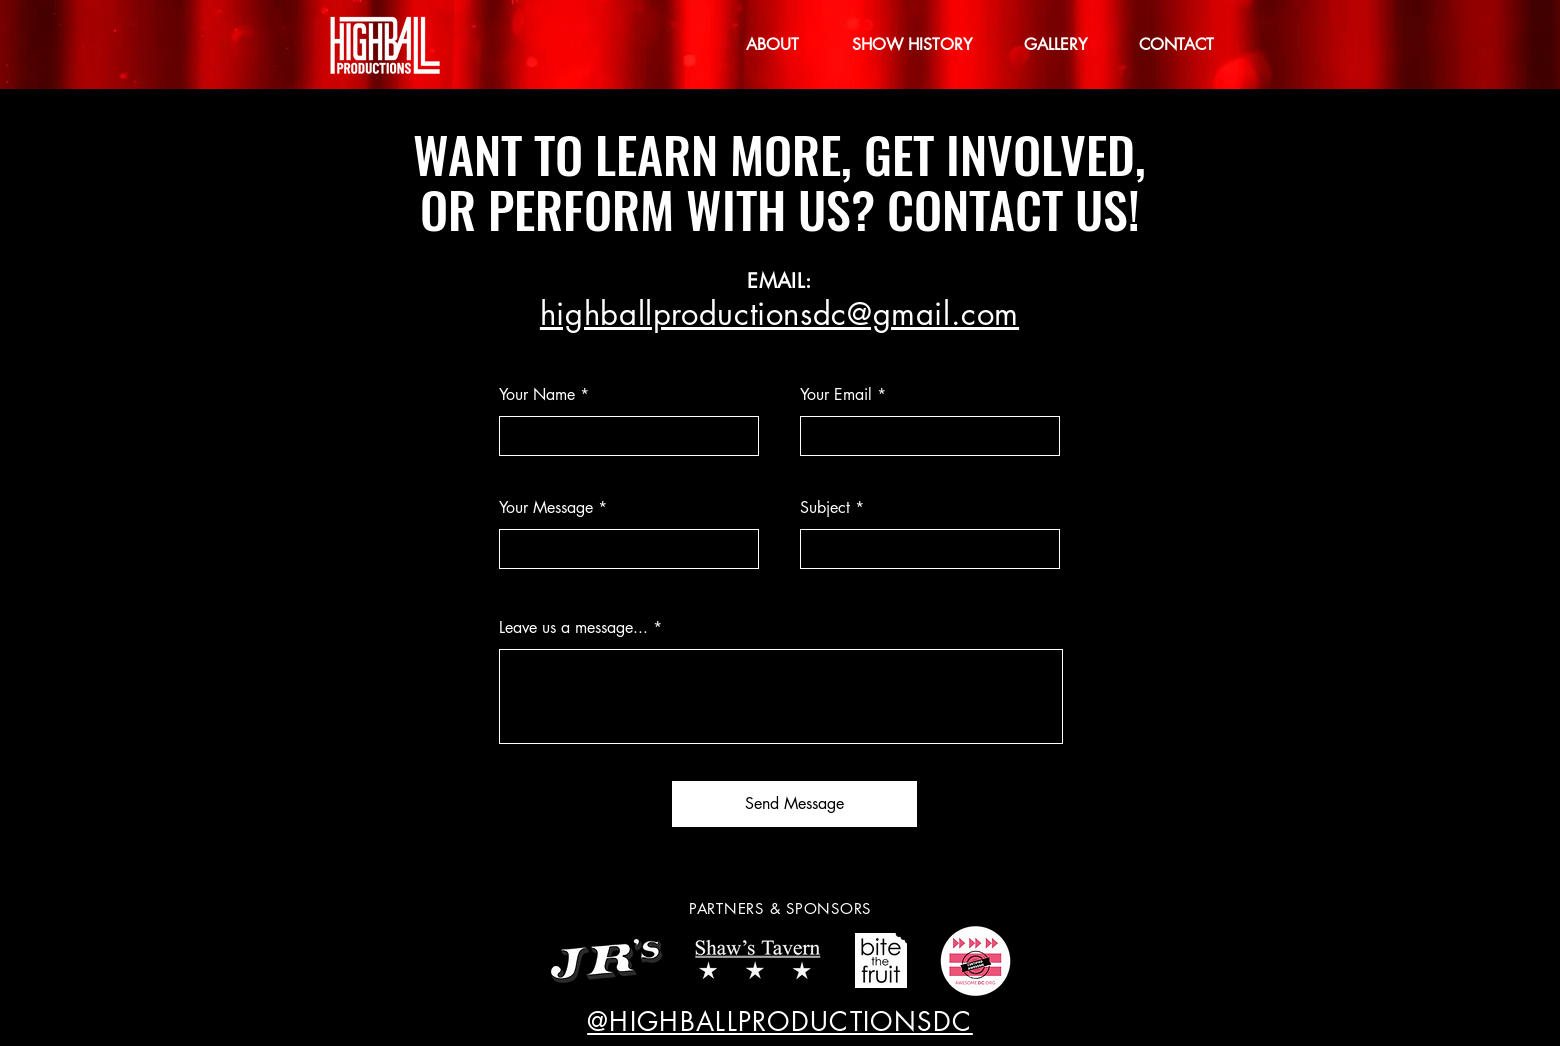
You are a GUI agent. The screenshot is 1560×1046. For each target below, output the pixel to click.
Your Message (546, 508)
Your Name (537, 395)
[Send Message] (794, 804)
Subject (825, 508)
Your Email (836, 395)
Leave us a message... (573, 628)
